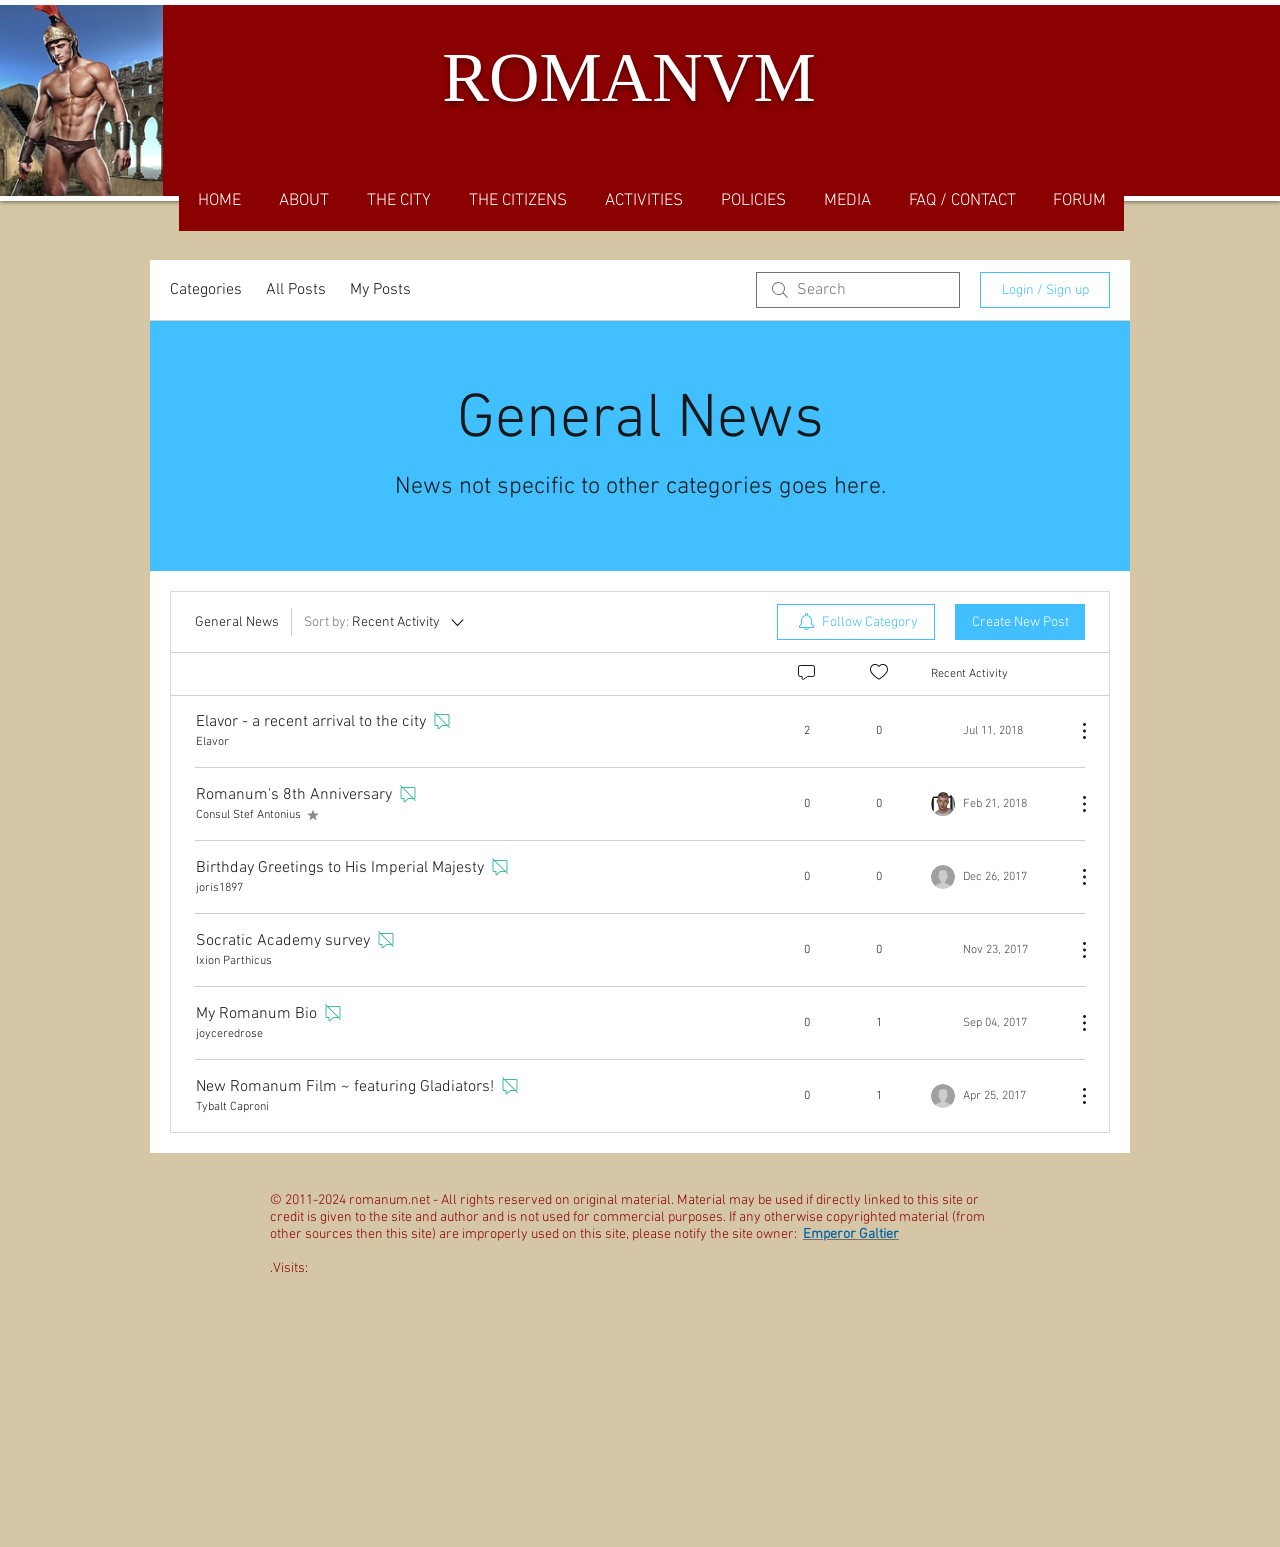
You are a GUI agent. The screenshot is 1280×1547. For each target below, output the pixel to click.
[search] (858, 290)
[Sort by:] (385, 622)
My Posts (380, 290)
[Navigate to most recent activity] (995, 731)
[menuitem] (856, 622)
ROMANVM (628, 77)
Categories (206, 290)
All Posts (296, 290)
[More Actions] (1074, 731)
